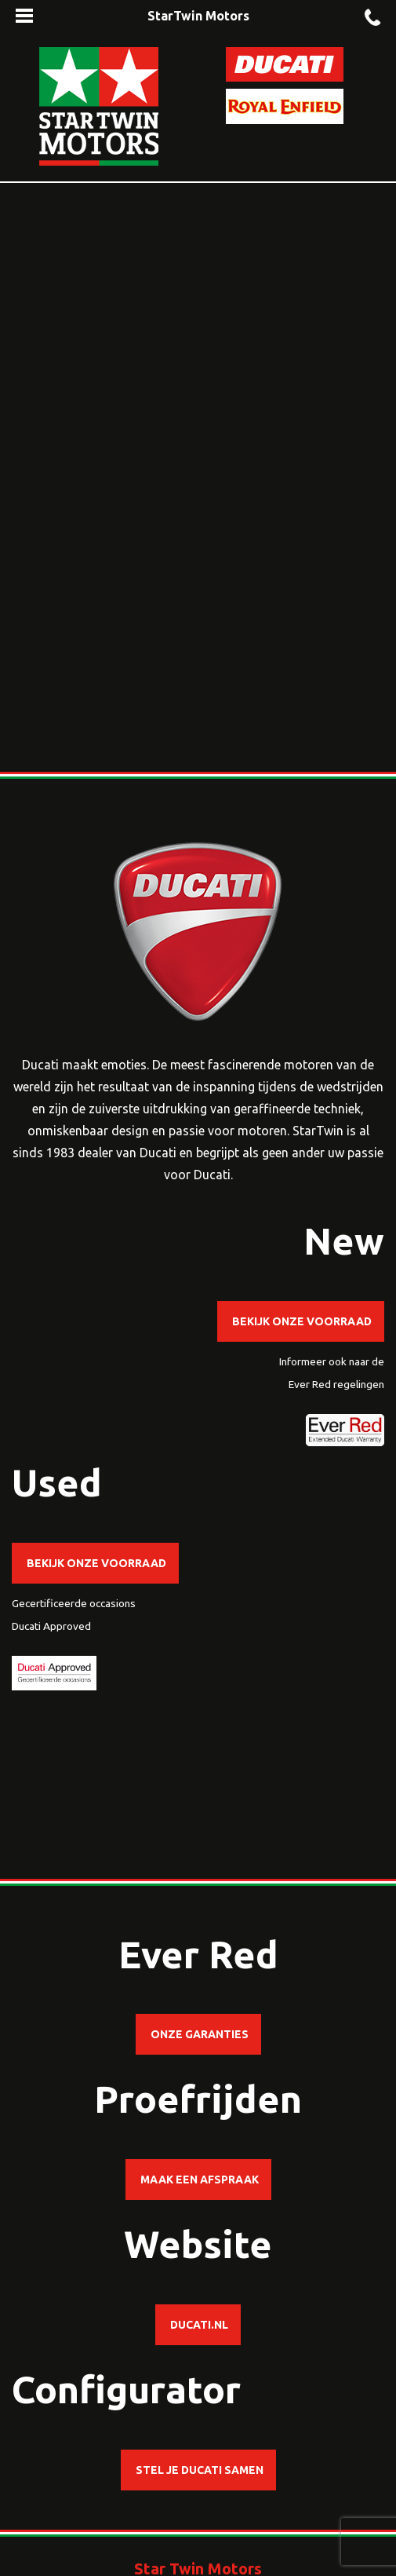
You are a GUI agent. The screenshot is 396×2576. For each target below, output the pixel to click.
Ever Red (310, 1384)
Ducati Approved (51, 1626)
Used (57, 1482)
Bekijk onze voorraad (301, 1321)
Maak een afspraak (198, 2179)
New (343, 1240)
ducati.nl (198, 2324)
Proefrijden (198, 2098)
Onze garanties (198, 2034)
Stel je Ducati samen (198, 2470)
